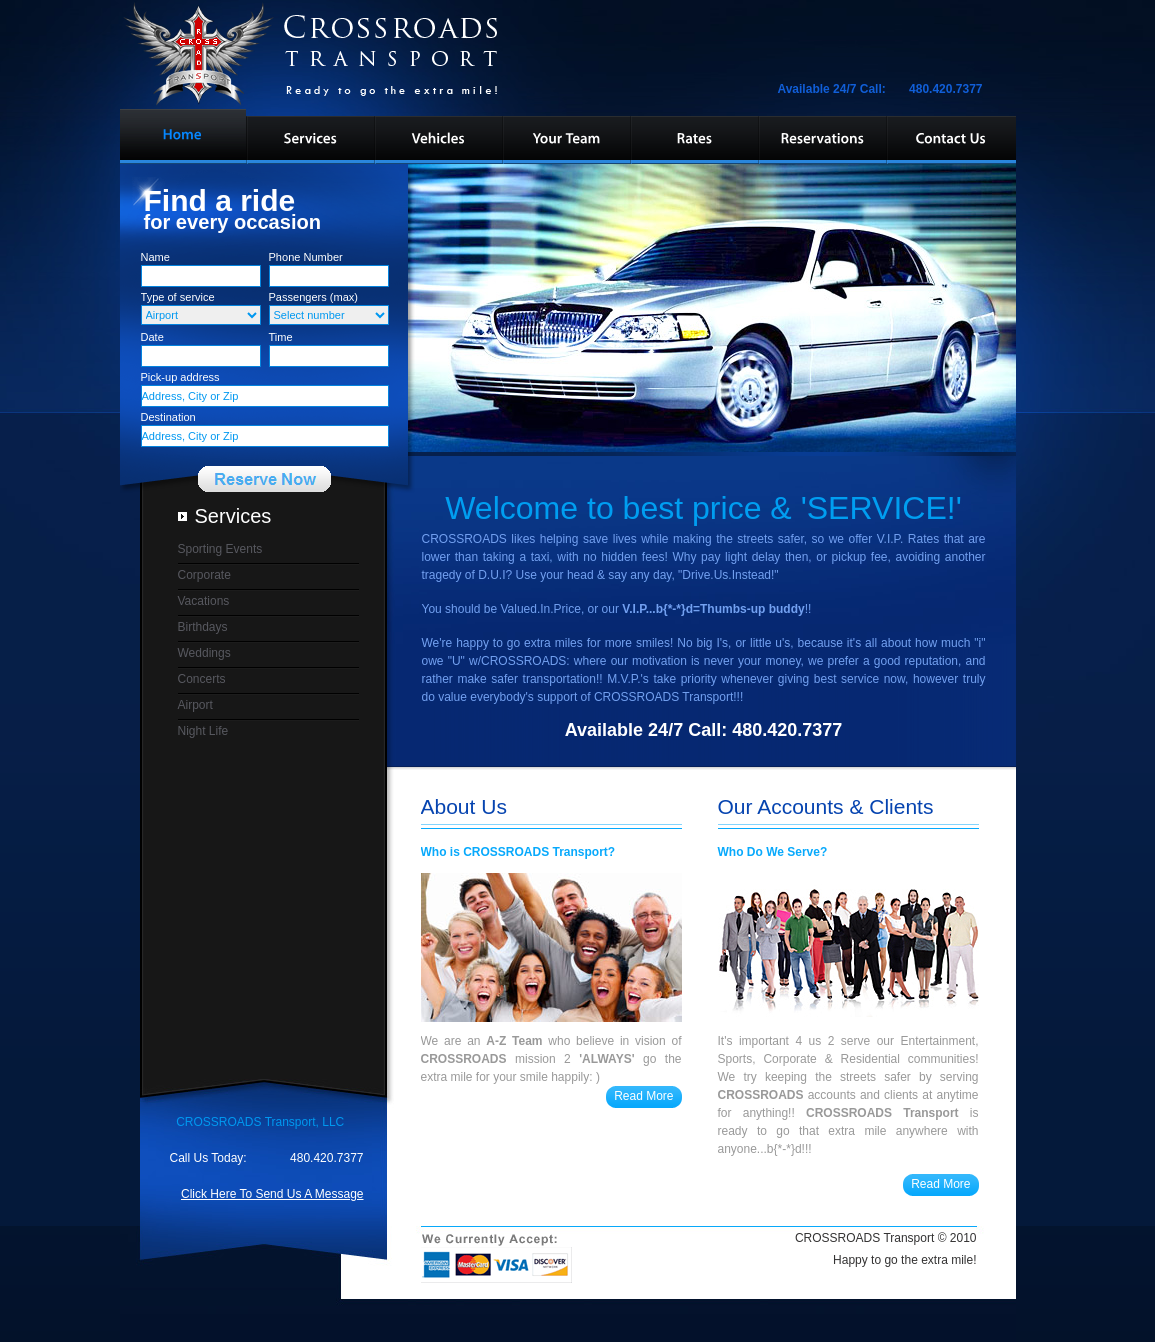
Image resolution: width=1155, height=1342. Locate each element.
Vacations (204, 601)
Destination (168, 417)
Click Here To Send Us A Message (272, 1194)
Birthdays (203, 627)
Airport (195, 705)
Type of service (178, 297)
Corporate (204, 575)
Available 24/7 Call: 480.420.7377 (884, 89)
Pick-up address (180, 377)
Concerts (202, 679)
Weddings (204, 653)
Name (155, 257)
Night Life (203, 731)
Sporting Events (220, 549)
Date (152, 337)
